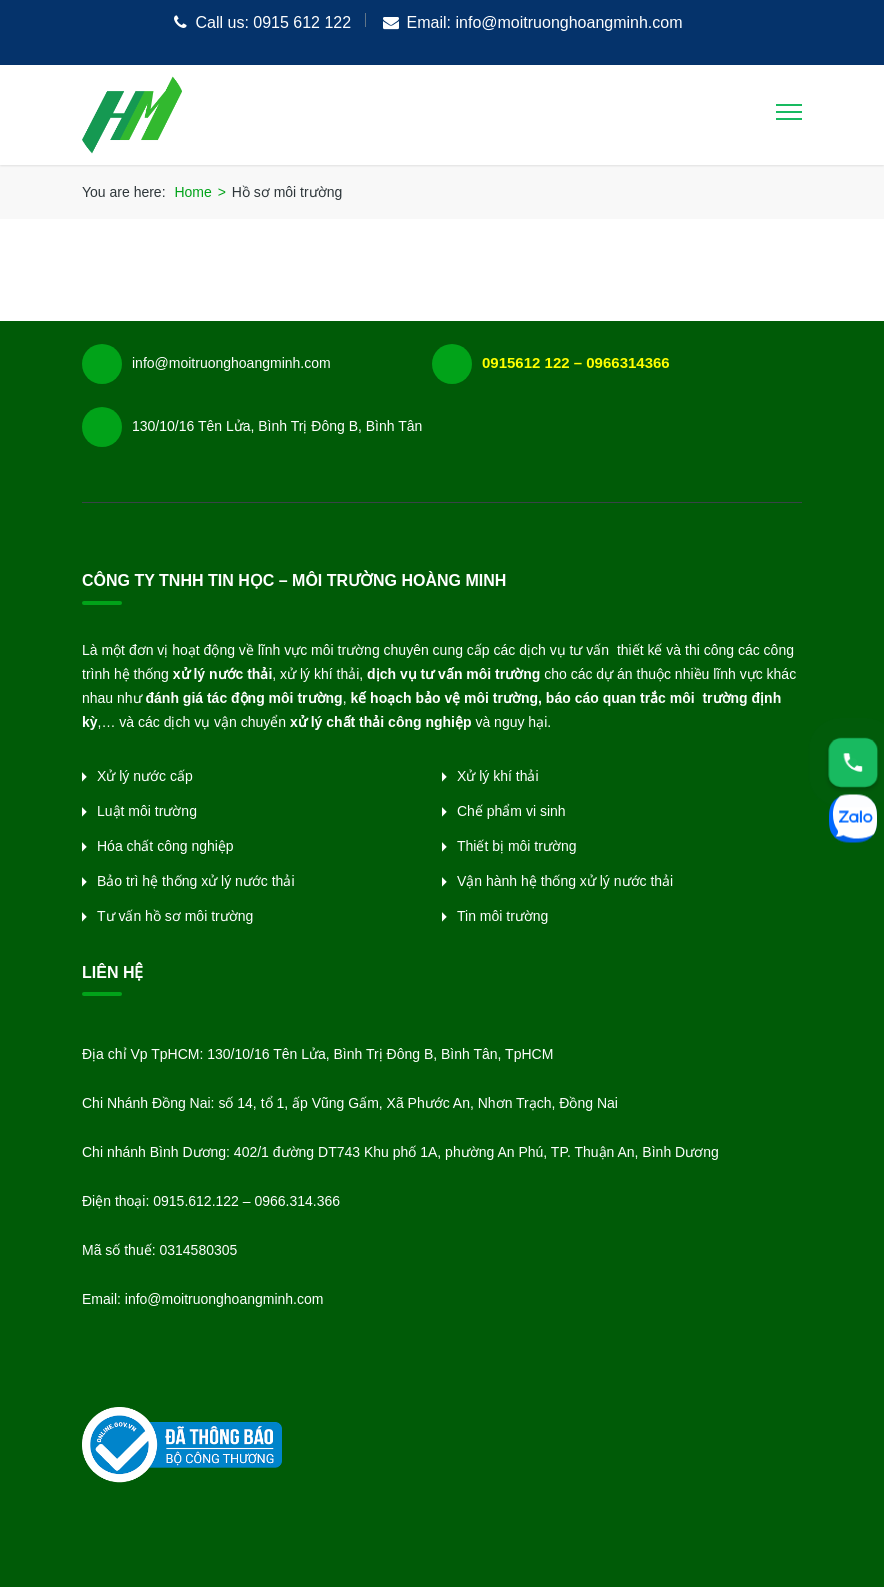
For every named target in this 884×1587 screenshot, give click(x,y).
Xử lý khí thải (498, 776)
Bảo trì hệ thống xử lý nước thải (196, 881)
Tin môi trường (502, 916)
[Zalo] (853, 821)
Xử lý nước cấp (145, 776)
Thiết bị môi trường (516, 846)
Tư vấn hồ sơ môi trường (175, 916)
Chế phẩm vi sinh (511, 811)
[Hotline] (853, 762)
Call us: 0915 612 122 (273, 22)
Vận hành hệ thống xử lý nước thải (565, 881)
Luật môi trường (147, 811)
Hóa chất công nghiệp (165, 846)
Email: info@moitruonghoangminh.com (545, 22)
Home (192, 192)
